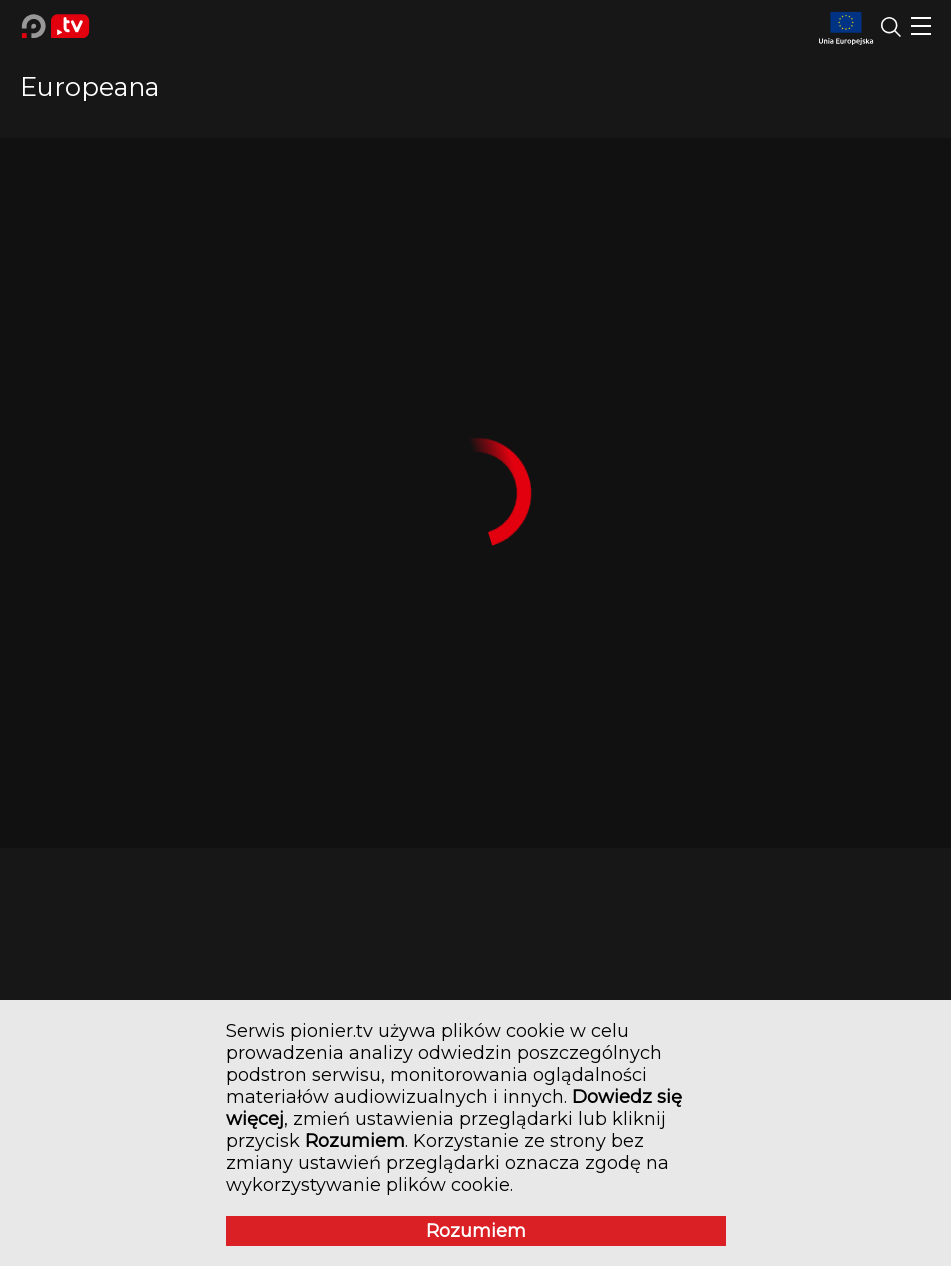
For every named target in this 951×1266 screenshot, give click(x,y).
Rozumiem (476, 1231)
